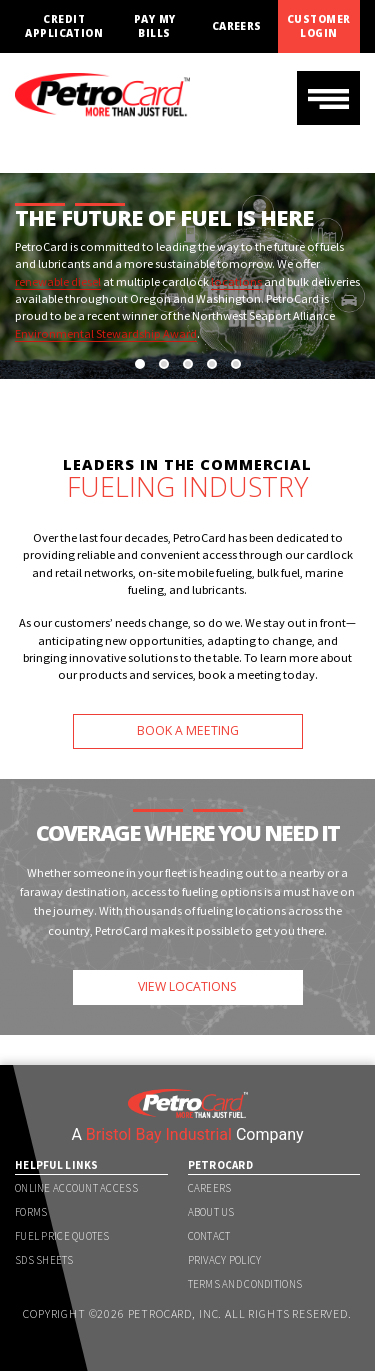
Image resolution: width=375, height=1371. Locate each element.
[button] (140, 364)
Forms (31, 1212)
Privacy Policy (225, 1260)
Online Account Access (76, 1188)
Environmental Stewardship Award (106, 333)
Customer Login (319, 26)
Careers (237, 26)
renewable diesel (58, 281)
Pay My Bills (155, 26)
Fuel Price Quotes (62, 1236)
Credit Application (64, 26)
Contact (209, 1236)
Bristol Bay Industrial (159, 1134)
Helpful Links (57, 1165)
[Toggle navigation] (328, 98)
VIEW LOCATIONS (187, 986)
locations (236, 281)
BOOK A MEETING (188, 730)
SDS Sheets (44, 1260)
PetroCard (221, 1165)
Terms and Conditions (245, 1284)
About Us (211, 1212)
